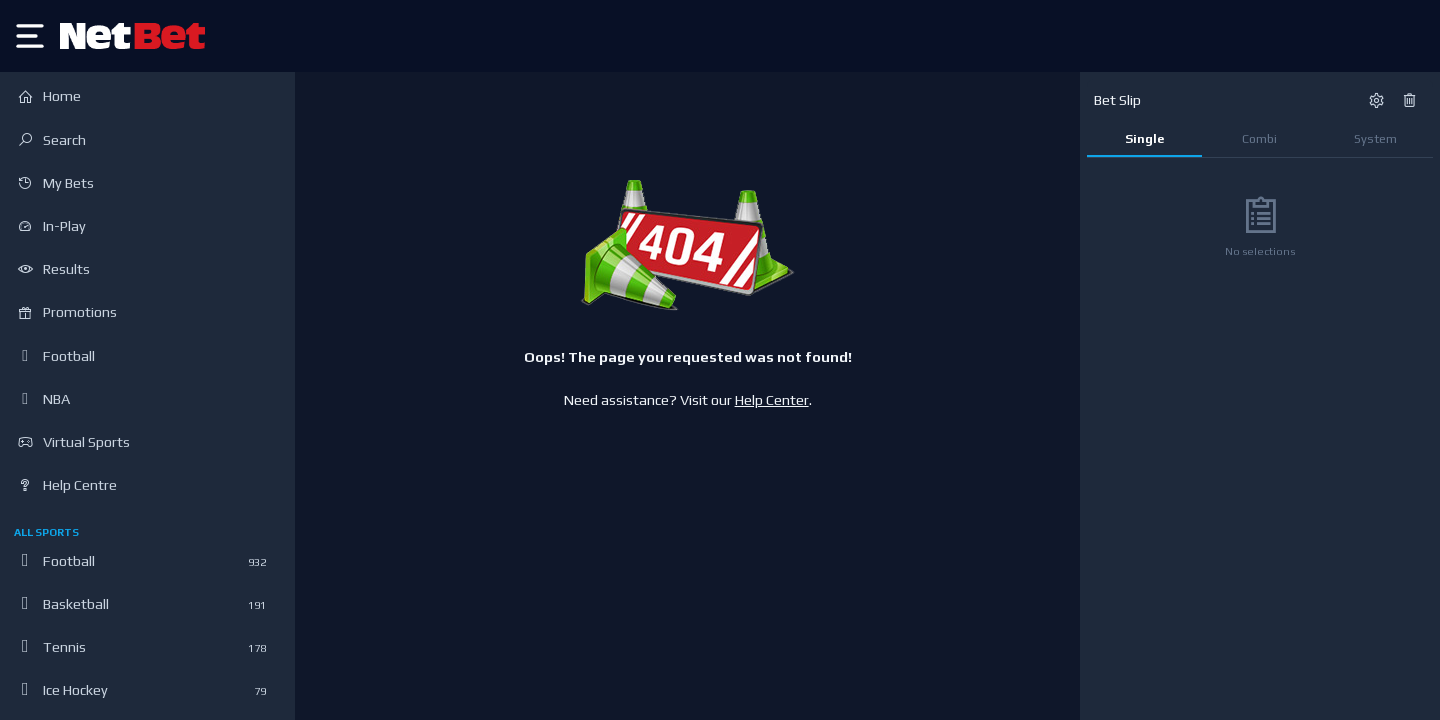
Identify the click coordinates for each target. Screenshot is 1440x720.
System (1375, 138)
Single (1144, 138)
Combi (1259, 138)
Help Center (772, 400)
